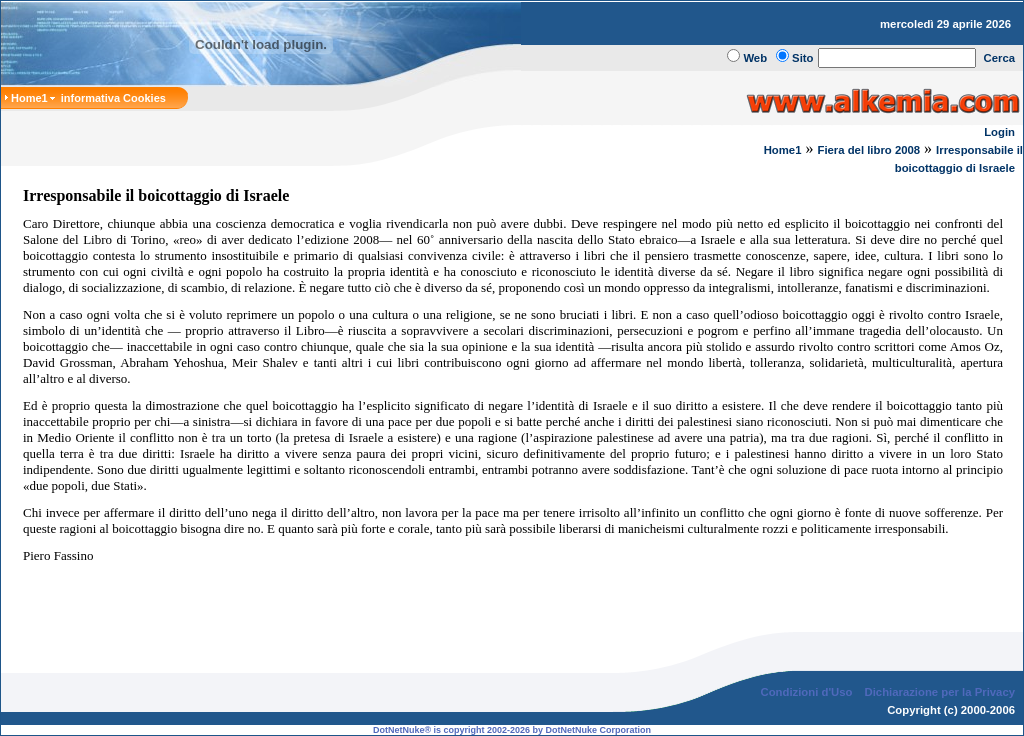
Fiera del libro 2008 (868, 150)
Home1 (783, 150)
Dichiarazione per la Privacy (940, 676)
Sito (802, 58)
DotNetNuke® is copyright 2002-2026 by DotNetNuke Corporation (512, 714)
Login (999, 132)
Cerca (1000, 58)
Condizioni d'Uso (806, 676)
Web (755, 58)
